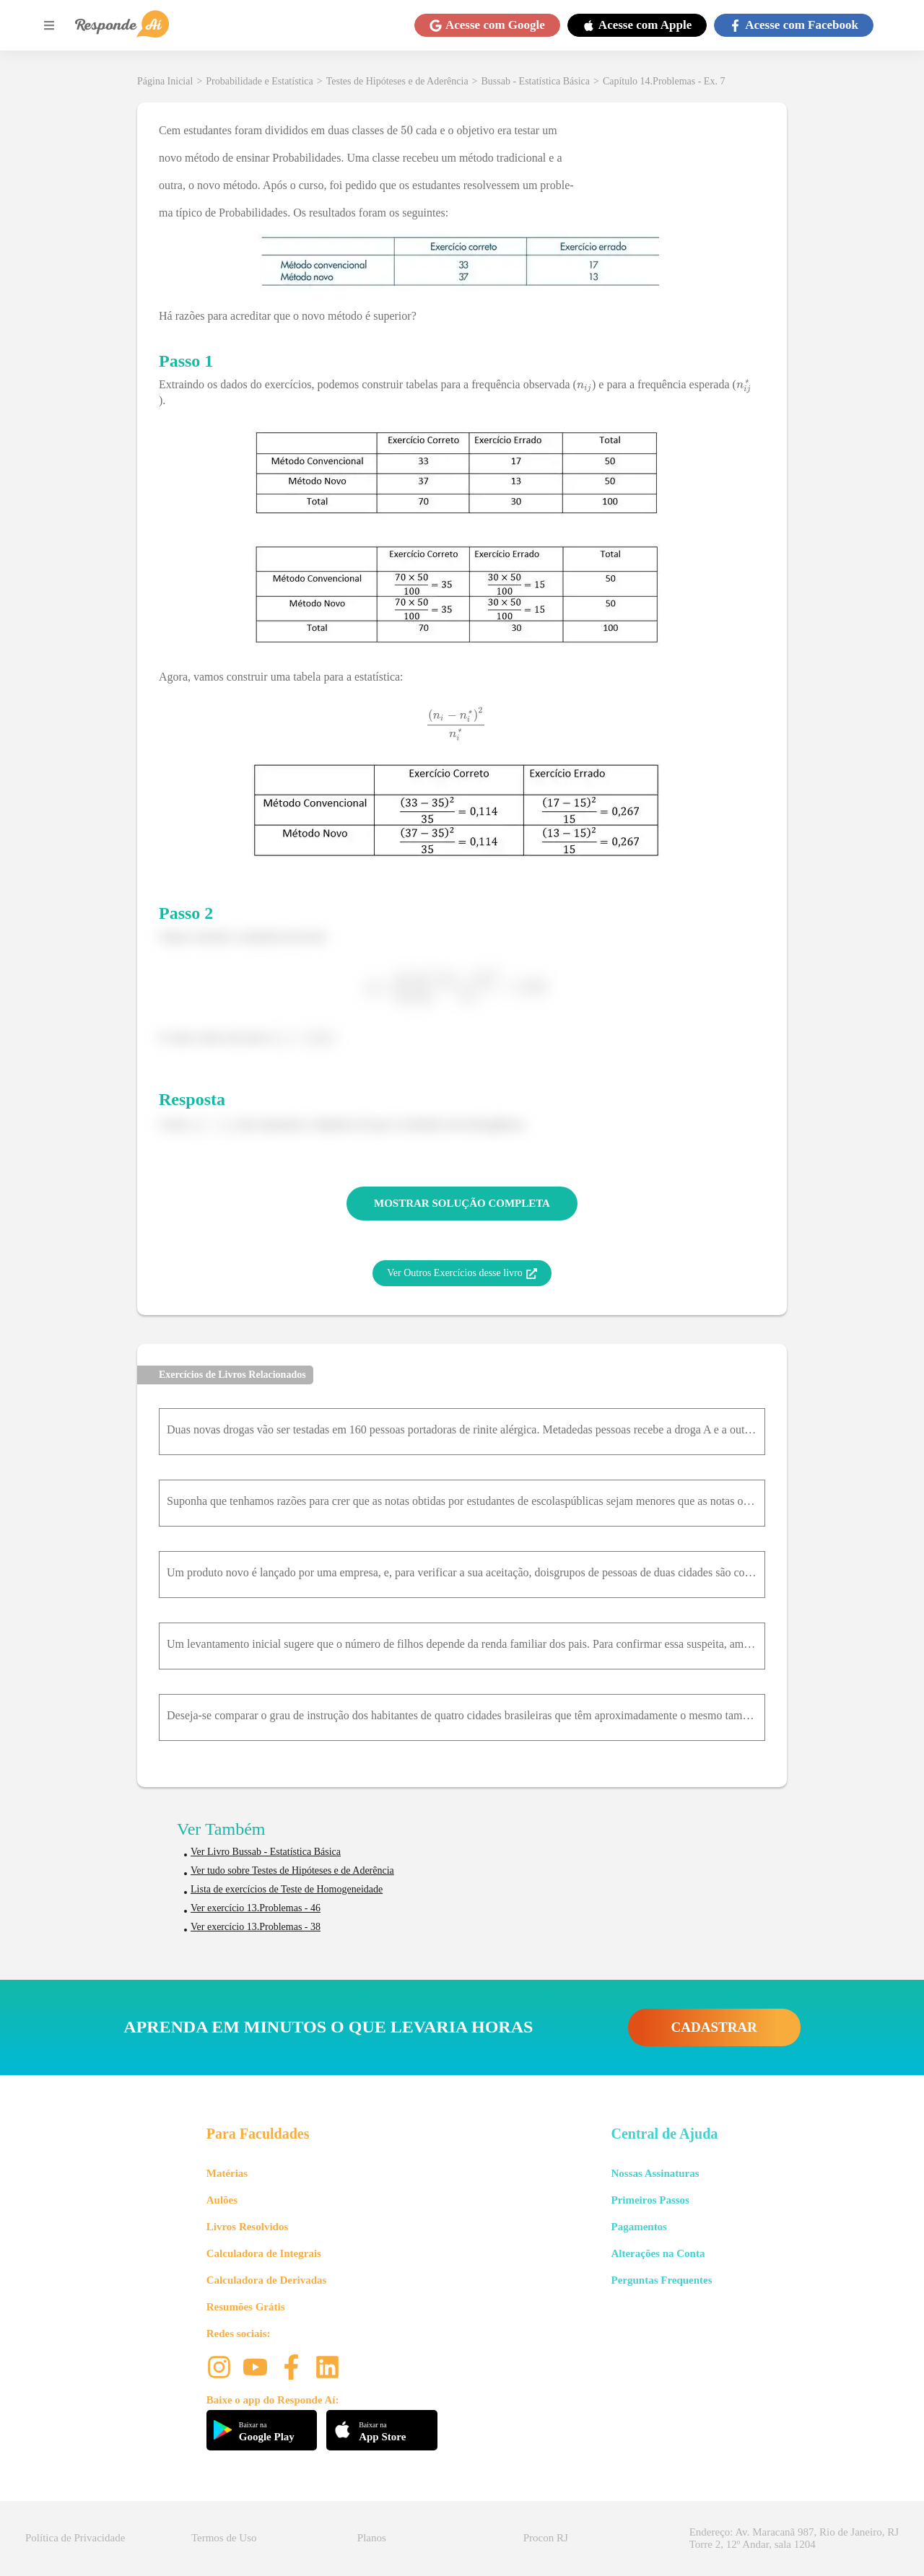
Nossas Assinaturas (655, 2173)
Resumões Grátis (245, 2307)
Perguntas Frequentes (661, 2280)
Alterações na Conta (658, 2253)
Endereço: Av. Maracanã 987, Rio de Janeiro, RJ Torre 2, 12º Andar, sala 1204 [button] (794, 2538)
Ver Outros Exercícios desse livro (461, 1273)
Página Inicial (165, 81)
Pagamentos (639, 2226)
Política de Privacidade (75, 2538)
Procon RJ (545, 2538)
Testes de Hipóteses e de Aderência (397, 81)
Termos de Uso (224, 2538)
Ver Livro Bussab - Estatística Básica (266, 1851)
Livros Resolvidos (247, 2226)
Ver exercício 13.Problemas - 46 (256, 1908)
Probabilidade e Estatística (259, 81)
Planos (371, 2538)
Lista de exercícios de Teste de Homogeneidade (287, 1889)
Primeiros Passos (650, 2200)
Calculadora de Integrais (263, 2253)
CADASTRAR (714, 2027)
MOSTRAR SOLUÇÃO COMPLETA (462, 1203)
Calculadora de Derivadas (266, 2280)
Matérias (227, 2173)
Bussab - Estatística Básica (535, 81)
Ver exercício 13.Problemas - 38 (256, 1926)
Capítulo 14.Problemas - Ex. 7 (664, 81)
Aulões (221, 2200)
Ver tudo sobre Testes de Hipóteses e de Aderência (292, 1870)
